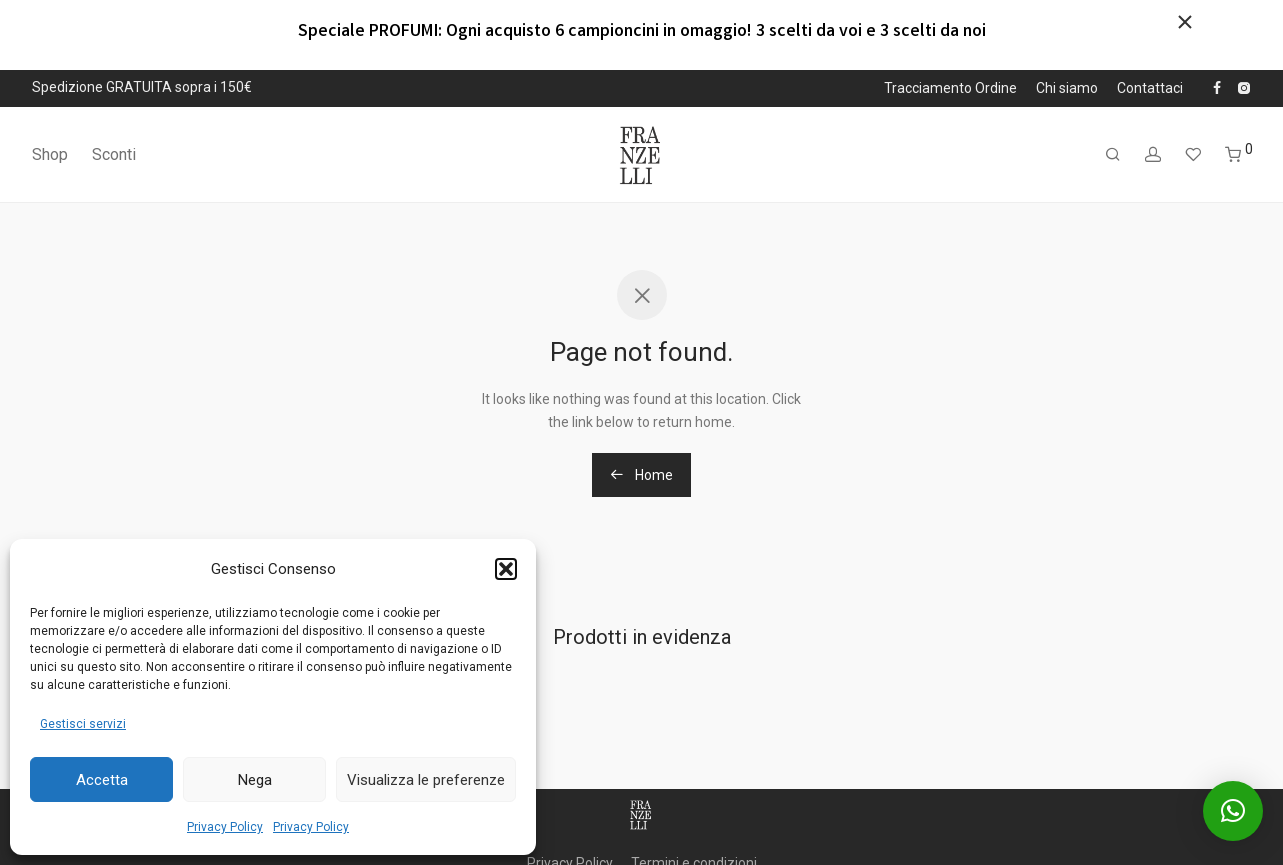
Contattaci (1150, 88)
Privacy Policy (225, 827)
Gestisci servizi (83, 724)
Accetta (102, 780)
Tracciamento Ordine (950, 88)
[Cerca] (1113, 155)
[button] (506, 569)
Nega (255, 780)
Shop (50, 154)
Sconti (114, 154)
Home (641, 475)
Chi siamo (1067, 88)
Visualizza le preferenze (426, 780)
